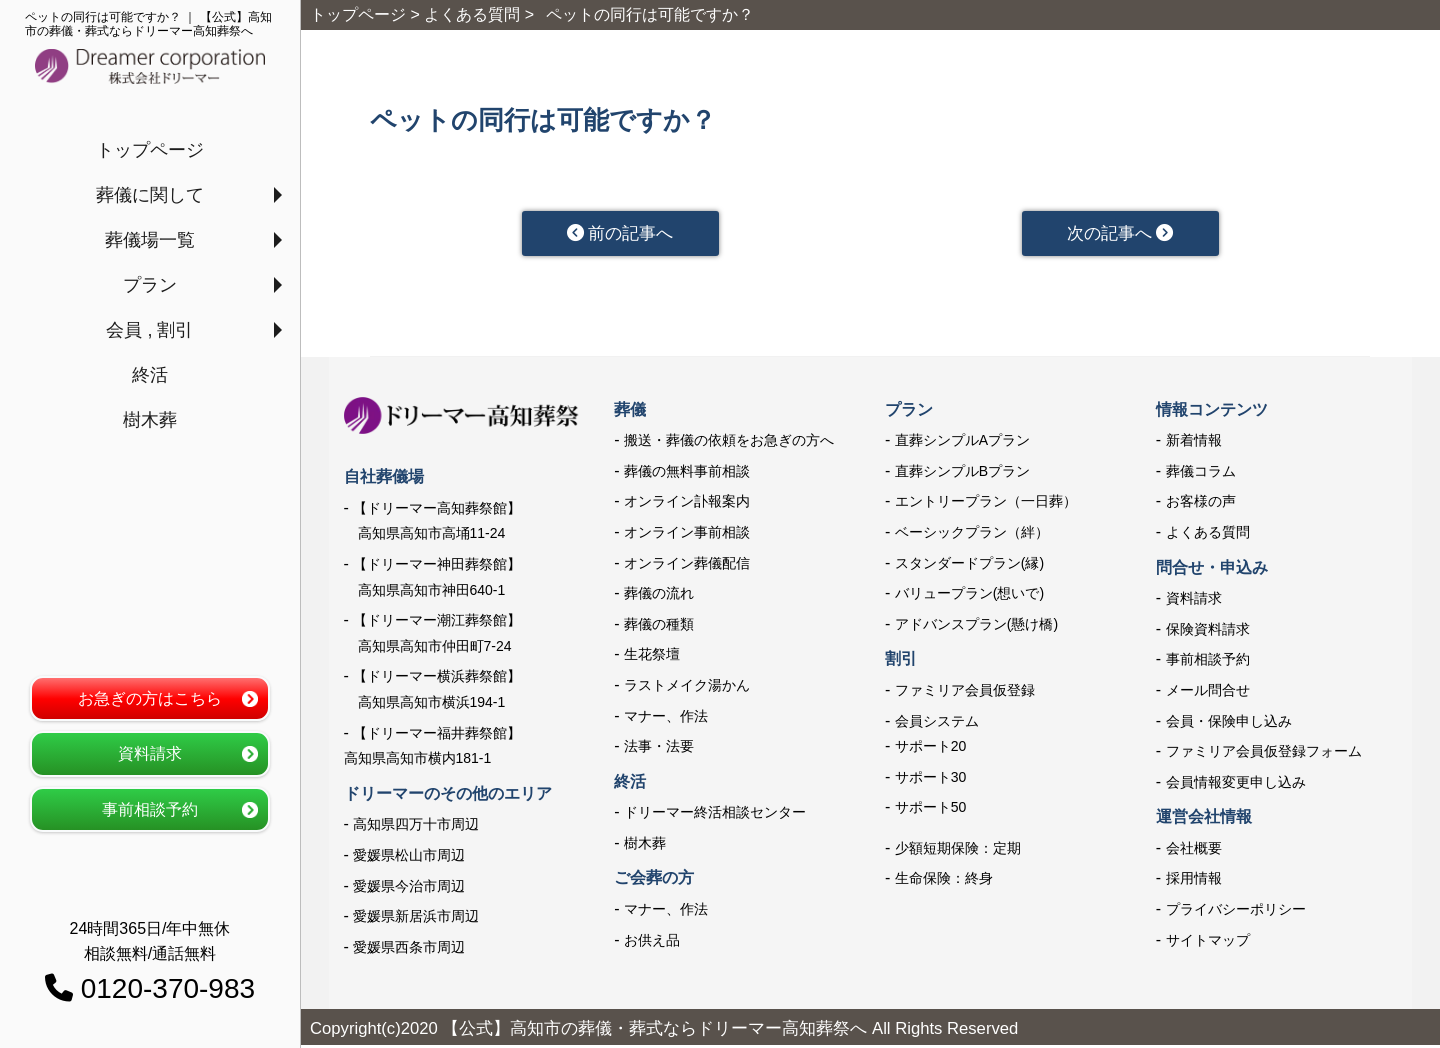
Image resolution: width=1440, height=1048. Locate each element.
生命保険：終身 (944, 881)
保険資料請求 (1208, 631)
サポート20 (931, 749)
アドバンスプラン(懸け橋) (976, 626)
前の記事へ (619, 234)
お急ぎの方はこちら (150, 698)
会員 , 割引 (149, 330)
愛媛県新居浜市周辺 (416, 919)
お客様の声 (1201, 504)
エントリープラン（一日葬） (986, 504)
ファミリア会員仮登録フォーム (1264, 754)
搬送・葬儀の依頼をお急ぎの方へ (729, 443)
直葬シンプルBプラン (962, 473)
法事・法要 (659, 749)
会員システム (937, 723)
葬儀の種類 (659, 626)
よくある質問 (1208, 534)
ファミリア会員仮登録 (965, 692)
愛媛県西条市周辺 (409, 949)
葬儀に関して (150, 195)
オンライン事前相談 (687, 534)
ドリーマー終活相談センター (715, 815)
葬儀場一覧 (150, 240)
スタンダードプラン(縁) (969, 565)
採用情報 (1194, 881)
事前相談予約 (150, 809)
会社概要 (1194, 850)
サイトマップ (1208, 942)
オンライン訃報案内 (687, 504)
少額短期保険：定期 (958, 850)
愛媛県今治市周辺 (409, 888)
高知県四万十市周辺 (416, 827)
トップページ (150, 150)
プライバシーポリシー (1236, 911)
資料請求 (150, 753)
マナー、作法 (666, 718)
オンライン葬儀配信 (687, 565)
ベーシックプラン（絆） (972, 534)
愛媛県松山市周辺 (409, 857)
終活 (150, 375)
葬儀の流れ (659, 596)
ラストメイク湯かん (687, 687)
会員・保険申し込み (1229, 723)
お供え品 (652, 942)
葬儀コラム (1201, 473)
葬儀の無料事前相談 (687, 473)
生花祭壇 (652, 657)
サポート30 (931, 779)
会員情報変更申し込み (1236, 784)
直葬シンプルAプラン (962, 443)
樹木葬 (150, 420)
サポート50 (931, 810)
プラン (150, 285)
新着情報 (1194, 443)
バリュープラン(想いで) (969, 596)
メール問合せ (1208, 692)
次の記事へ (1119, 234)
